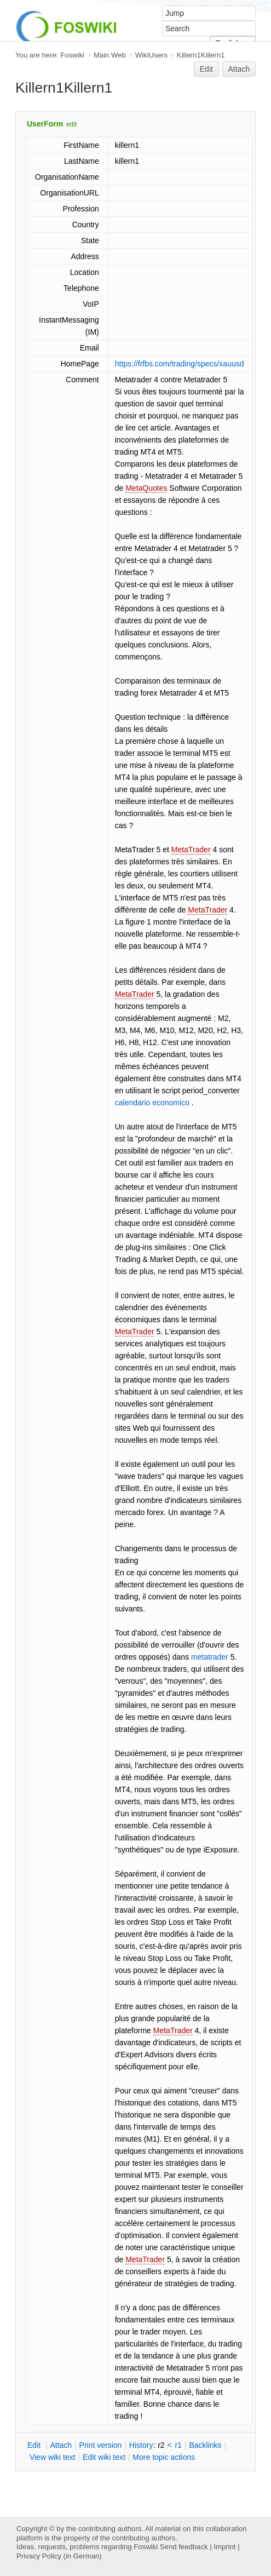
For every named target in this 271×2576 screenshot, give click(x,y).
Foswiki (72, 55)
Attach (239, 69)
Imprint (224, 2547)
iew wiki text (53, 2457)
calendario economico (152, 1102)
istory (141, 2445)
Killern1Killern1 (201, 55)
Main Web (110, 55)
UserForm (45, 123)
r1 (178, 2445)
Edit (206, 69)
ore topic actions (163, 2457)
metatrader (209, 1657)
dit (35, 2445)
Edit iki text (104, 2457)
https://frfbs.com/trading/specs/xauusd (179, 363)
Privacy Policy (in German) (59, 2556)
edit (71, 124)
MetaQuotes (146, 488)
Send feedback (184, 2547)
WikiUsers (151, 55)
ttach (61, 2445)
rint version (100, 2445)
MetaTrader (191, 849)
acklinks (205, 2445)
